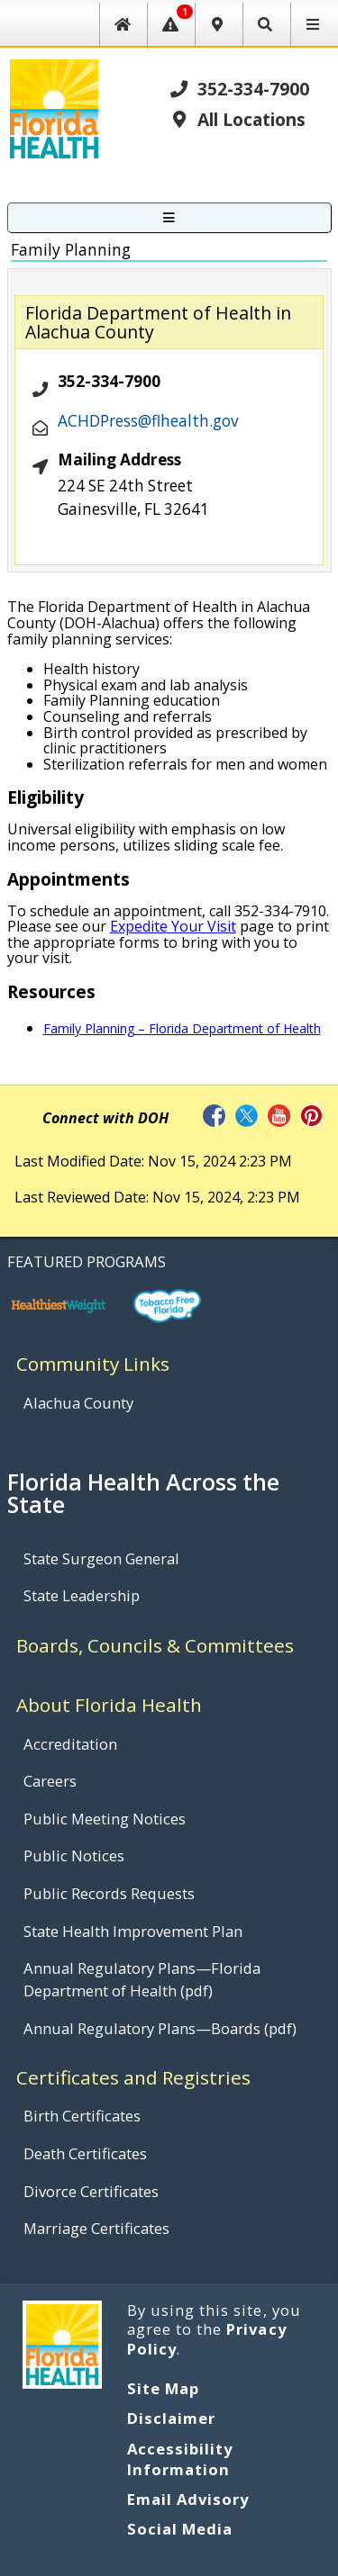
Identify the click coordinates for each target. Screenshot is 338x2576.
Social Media (180, 2528)
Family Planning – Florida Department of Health (182, 1028)
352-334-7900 (239, 88)
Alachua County (78, 1402)
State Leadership (81, 1595)
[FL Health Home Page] (53, 107)
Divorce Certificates (91, 2191)
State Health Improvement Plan (132, 1931)
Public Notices (73, 1855)
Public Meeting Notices (104, 1818)
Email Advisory (188, 2499)
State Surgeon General (101, 1558)
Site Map (163, 2388)
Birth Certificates (82, 2115)
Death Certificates (85, 2153)
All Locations (237, 119)
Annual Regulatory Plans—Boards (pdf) (160, 2028)
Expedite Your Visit (173, 926)
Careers (50, 1780)
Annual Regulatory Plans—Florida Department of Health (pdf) (141, 1979)
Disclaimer (171, 2418)
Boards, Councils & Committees (155, 1645)
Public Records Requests (109, 1893)
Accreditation (70, 1744)
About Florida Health (109, 1704)
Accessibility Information (180, 2459)
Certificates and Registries (133, 2077)
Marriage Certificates (96, 2228)
